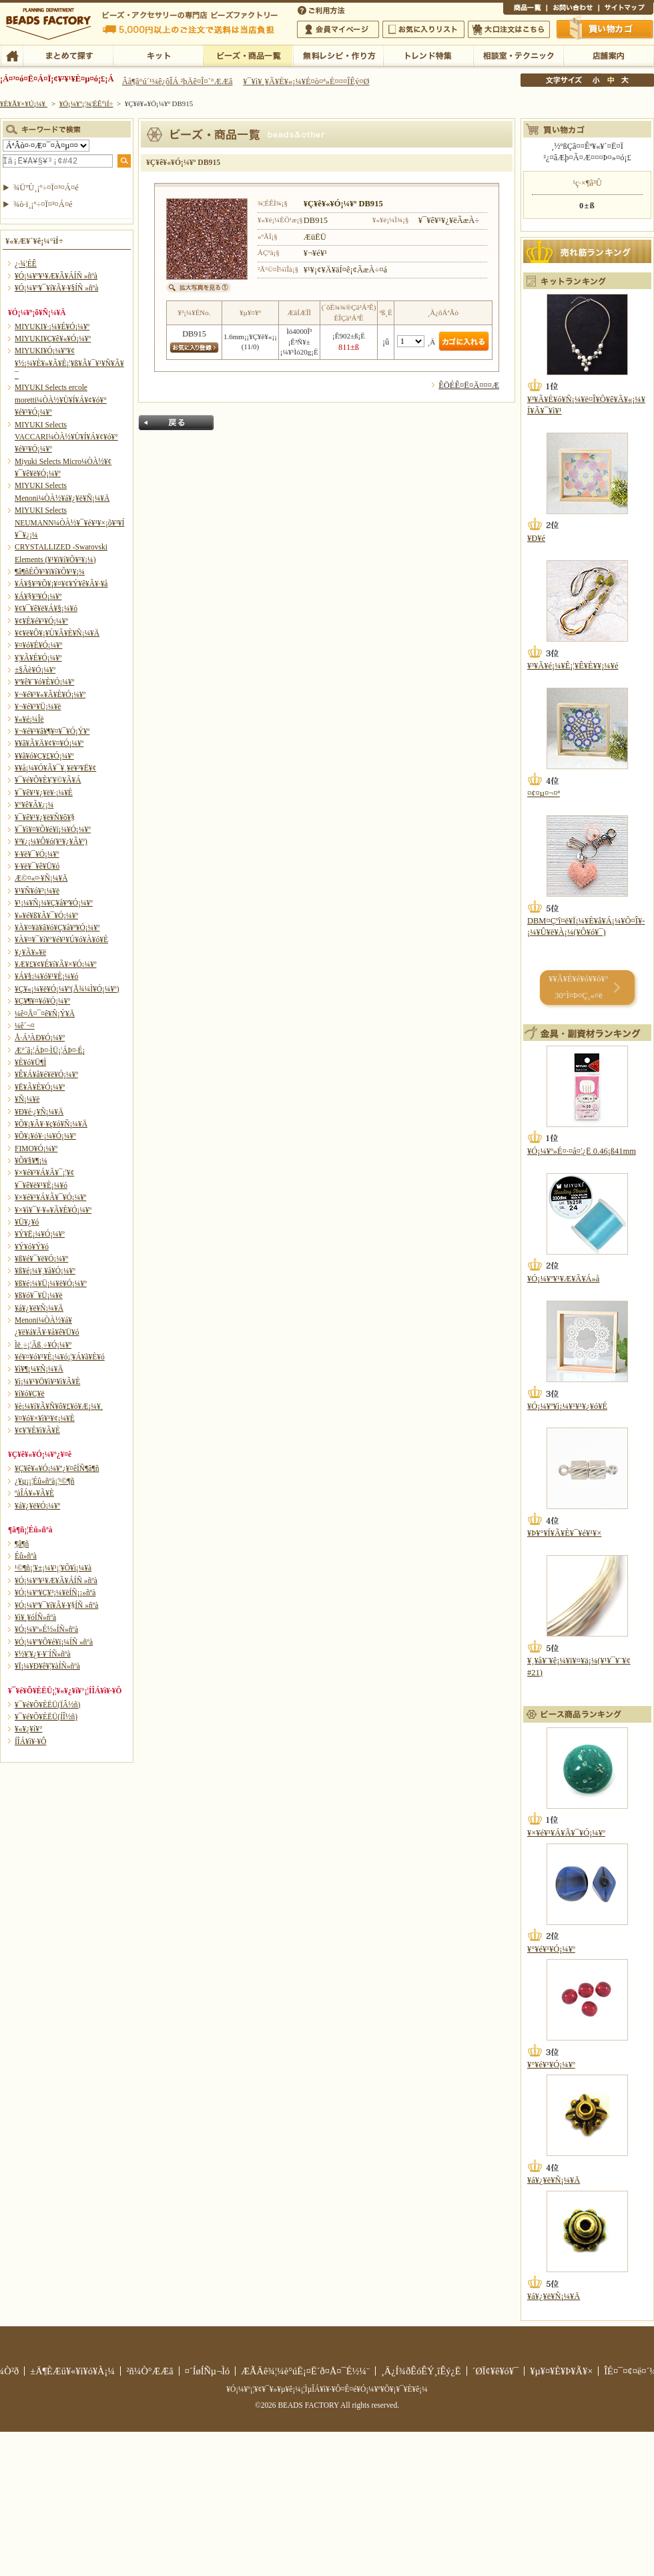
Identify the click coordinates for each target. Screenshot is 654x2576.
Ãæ (610, 80)
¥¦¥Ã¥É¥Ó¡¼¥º (38, 658)
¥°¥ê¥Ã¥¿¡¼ (34, 805)
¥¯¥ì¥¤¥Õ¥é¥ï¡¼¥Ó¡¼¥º (53, 829)
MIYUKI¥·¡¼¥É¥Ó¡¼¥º (52, 327)
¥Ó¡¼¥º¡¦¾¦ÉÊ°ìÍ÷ (248, 55)
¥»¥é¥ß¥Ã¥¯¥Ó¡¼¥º (46, 915)
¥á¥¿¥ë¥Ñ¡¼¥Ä (39, 1308)
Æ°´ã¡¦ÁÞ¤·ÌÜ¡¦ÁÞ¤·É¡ (50, 1050)
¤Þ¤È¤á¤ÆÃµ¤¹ (67, 55)
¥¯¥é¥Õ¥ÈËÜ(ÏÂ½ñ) (47, 1705)
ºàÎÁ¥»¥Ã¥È (34, 1493)
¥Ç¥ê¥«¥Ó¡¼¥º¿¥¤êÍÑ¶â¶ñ (57, 1468)
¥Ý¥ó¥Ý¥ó (32, 1247)
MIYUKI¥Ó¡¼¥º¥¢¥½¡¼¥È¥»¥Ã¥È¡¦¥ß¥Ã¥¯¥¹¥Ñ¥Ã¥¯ (69, 363)
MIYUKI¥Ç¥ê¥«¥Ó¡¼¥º (53, 339)
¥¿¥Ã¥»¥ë (30, 952)
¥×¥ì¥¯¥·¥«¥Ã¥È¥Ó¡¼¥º (53, 1210)
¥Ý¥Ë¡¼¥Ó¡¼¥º (40, 1234)
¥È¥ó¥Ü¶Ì (30, 1062)
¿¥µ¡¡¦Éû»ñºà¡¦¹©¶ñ (44, 1481)
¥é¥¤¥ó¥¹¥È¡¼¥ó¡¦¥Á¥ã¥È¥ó (60, 1357)
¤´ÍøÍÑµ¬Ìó (207, 2371)
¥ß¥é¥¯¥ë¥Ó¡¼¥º (41, 1259)
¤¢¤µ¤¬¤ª (543, 793)
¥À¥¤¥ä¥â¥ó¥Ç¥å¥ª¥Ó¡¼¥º (57, 927)
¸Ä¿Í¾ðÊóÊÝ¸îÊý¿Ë (421, 2371)
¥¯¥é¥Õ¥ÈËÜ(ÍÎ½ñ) (46, 1717)
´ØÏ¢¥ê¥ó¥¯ (495, 2371)
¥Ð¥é (536, 538)
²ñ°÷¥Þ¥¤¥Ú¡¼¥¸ (338, 29)
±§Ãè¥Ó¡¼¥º (35, 670)
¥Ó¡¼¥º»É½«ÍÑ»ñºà (46, 1629)
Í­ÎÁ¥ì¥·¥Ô (30, 1741)
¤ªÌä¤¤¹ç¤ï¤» (572, 9)
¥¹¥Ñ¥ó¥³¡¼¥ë (37, 891)
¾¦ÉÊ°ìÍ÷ (525, 9)
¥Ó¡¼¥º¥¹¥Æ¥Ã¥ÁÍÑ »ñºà (56, 276)
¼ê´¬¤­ (25, 1026)
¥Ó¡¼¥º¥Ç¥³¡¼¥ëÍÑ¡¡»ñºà (55, 1592)
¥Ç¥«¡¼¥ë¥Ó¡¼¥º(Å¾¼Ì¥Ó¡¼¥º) (67, 989)
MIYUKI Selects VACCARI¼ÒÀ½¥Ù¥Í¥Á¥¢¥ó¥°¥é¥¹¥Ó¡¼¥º (66, 437)
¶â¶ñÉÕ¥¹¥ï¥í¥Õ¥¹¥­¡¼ (50, 572)
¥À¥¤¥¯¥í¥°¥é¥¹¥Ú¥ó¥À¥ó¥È (61, 939)
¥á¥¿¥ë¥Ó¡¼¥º (37, 1506)
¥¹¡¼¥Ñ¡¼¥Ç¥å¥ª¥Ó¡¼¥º (54, 903)
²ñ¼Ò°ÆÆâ (150, 2371)
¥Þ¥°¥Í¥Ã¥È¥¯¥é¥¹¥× (564, 1533)
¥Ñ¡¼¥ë (27, 1099)
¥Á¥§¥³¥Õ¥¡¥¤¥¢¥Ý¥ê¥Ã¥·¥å (61, 584)
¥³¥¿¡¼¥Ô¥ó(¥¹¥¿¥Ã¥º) (51, 841)
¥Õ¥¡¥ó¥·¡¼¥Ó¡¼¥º (45, 1136)
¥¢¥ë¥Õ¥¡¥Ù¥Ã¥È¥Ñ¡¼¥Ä (57, 633)
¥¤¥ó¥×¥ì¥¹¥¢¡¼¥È (45, 1418)
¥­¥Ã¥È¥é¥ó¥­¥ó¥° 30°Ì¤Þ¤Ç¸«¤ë (578, 987)
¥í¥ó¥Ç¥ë (30, 1393)
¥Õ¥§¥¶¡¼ (31, 1160)
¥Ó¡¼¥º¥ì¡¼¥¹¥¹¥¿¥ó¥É (567, 1406)
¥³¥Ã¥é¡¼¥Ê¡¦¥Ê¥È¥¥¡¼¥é (572, 665)
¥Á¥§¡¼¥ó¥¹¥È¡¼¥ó (46, 976)
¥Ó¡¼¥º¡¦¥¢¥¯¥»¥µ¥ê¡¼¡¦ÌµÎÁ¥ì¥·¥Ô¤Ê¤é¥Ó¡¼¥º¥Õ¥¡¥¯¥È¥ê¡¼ (327, 2389)
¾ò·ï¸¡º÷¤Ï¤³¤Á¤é (43, 204)
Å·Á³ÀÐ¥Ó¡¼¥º (40, 1038)
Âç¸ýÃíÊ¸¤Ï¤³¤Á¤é (509, 29)
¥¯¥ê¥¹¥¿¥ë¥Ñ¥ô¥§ (45, 817)
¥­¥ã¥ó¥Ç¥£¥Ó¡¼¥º (44, 756)
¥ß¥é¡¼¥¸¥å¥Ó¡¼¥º (45, 1271)
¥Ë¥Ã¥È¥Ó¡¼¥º (40, 1087)
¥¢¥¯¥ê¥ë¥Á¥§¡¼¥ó (46, 608)
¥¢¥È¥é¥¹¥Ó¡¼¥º (41, 621)
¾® (596, 80)
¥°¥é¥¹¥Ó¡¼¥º (551, 1949)
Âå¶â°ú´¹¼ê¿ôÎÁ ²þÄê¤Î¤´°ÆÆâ (177, 81)
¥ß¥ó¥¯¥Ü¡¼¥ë (39, 1295)
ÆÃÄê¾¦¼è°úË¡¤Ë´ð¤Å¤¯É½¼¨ (305, 2371)
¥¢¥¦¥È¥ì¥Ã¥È (37, 1430)
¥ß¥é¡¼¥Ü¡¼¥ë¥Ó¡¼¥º (51, 1283)
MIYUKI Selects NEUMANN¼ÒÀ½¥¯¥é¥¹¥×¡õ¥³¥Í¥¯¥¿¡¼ (69, 522)
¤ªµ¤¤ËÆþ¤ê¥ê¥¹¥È (423, 29)
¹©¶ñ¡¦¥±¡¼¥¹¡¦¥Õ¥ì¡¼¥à (53, 1568)
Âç (624, 80)
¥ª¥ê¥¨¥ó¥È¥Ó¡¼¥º (44, 682)
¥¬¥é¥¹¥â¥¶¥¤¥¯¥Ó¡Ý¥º (52, 731)
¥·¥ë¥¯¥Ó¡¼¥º (37, 854)
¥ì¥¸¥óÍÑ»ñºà (35, 1617)
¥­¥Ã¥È (157, 55)
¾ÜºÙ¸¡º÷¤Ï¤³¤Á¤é (46, 187)
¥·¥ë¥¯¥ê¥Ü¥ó (37, 866)
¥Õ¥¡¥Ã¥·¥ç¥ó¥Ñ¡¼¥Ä (51, 1124)
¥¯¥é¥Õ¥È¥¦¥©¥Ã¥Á (48, 780)
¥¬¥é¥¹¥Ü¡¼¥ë (38, 706)
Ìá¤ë (176, 423)
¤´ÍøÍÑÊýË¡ (322, 9)
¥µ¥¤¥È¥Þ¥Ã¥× (626, 9)
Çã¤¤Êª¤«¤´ (605, 28)
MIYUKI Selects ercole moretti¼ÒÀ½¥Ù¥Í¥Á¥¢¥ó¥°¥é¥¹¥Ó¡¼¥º (61, 399)
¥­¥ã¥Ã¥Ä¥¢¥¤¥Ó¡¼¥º (49, 743)
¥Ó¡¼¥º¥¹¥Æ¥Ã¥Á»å (563, 1278)
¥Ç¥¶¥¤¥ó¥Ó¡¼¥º (42, 1001)
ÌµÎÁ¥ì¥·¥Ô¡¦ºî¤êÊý (338, 55)
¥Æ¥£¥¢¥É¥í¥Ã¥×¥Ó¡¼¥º (55, 964)
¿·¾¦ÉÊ (26, 264)
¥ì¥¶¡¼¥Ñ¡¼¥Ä (39, 1369)
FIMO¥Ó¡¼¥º (36, 1148)
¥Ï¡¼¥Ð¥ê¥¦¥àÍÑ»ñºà (47, 1666)
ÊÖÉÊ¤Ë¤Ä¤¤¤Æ (468, 385)
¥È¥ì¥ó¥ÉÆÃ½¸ (428, 55)
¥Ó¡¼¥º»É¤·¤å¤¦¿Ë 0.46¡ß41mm (581, 1151)
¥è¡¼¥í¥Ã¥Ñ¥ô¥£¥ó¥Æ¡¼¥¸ (59, 1406)
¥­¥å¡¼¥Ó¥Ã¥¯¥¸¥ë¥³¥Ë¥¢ (55, 768)
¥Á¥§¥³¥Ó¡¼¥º (38, 596)
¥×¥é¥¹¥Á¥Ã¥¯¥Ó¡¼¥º (50, 1197)
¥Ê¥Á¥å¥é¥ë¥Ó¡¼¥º (46, 1074)
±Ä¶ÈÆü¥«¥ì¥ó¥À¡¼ (72, 2371)
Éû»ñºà (26, 1556)
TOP (11, 55)
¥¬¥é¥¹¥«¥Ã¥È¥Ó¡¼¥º (50, 694)
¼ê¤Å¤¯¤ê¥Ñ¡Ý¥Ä (45, 1014)
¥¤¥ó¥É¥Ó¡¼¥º (38, 645)
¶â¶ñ (22, 1544)
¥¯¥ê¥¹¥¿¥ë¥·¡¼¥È (44, 793)
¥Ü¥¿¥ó (27, 1222)
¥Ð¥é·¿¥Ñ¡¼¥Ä (39, 1112)
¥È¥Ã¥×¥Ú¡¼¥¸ (24, 103)
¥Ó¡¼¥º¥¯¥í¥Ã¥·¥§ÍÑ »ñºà (56, 288)
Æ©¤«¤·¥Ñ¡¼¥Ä (41, 878)
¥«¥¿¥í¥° (29, 1729)
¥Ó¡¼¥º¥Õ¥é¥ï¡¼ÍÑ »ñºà (54, 1642)
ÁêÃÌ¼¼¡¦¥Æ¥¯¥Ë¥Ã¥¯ (518, 55)
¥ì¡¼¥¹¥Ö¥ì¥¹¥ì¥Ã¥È (47, 1381)
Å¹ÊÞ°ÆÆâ (608, 55)
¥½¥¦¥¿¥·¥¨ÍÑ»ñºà (43, 1654)
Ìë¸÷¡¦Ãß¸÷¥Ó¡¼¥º (43, 1345)
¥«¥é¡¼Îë (29, 719)
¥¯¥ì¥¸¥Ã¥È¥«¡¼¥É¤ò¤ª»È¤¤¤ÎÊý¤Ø (306, 81)
